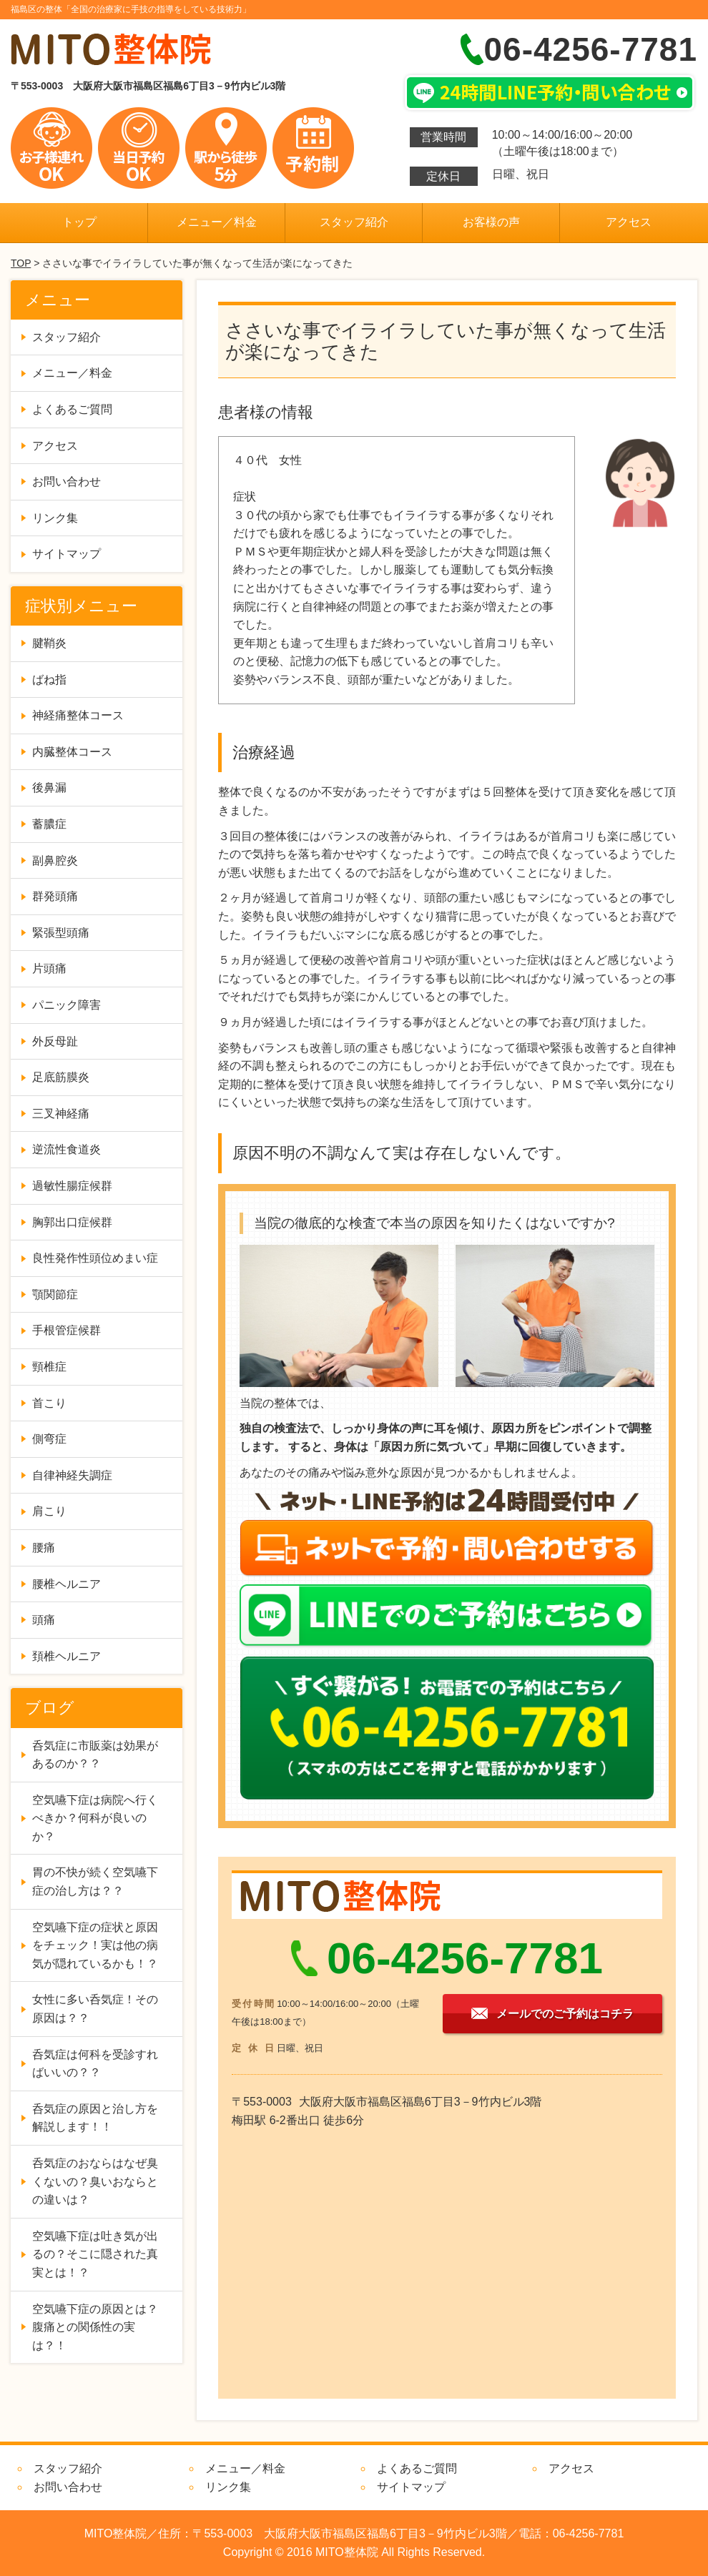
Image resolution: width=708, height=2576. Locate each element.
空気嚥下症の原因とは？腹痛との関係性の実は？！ (95, 2327)
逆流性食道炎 (66, 1149)
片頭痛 (49, 968)
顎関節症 (55, 1294)
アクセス (629, 222)
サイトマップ (66, 554)
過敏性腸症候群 (72, 1186)
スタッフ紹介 (354, 222)
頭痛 (43, 1620)
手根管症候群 (66, 1330)
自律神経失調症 (72, 1475)
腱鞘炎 (49, 643)
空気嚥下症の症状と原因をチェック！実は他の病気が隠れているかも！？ (95, 1945)
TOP (21, 263)
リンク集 (55, 518)
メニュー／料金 (217, 222)
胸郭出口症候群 (72, 1222)
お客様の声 (491, 222)
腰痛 (43, 1547)
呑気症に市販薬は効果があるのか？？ (95, 1754)
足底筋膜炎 (60, 1077)
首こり (49, 1403)
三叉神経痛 (60, 1113)
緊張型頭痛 (60, 933)
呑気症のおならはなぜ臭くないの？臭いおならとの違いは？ (95, 2181)
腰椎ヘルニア (66, 1584)
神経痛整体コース (78, 715)
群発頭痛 (55, 896)
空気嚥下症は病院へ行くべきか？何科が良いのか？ (95, 1818)
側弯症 (49, 1439)
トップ (79, 222)
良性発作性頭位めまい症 (95, 1258)
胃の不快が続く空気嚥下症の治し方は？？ (95, 1881)
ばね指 (49, 679)
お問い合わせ (66, 481)
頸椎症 (49, 1367)
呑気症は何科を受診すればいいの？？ (95, 2063)
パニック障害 (66, 1005)
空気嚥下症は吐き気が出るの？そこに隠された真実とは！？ (95, 2254)
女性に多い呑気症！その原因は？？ (95, 2008)
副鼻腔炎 (55, 860)
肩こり (49, 1511)
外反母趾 (55, 1041)
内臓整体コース (72, 752)
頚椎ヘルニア (66, 1656)
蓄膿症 (49, 824)
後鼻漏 (49, 787)
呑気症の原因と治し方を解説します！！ (95, 2118)
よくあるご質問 (72, 409)
